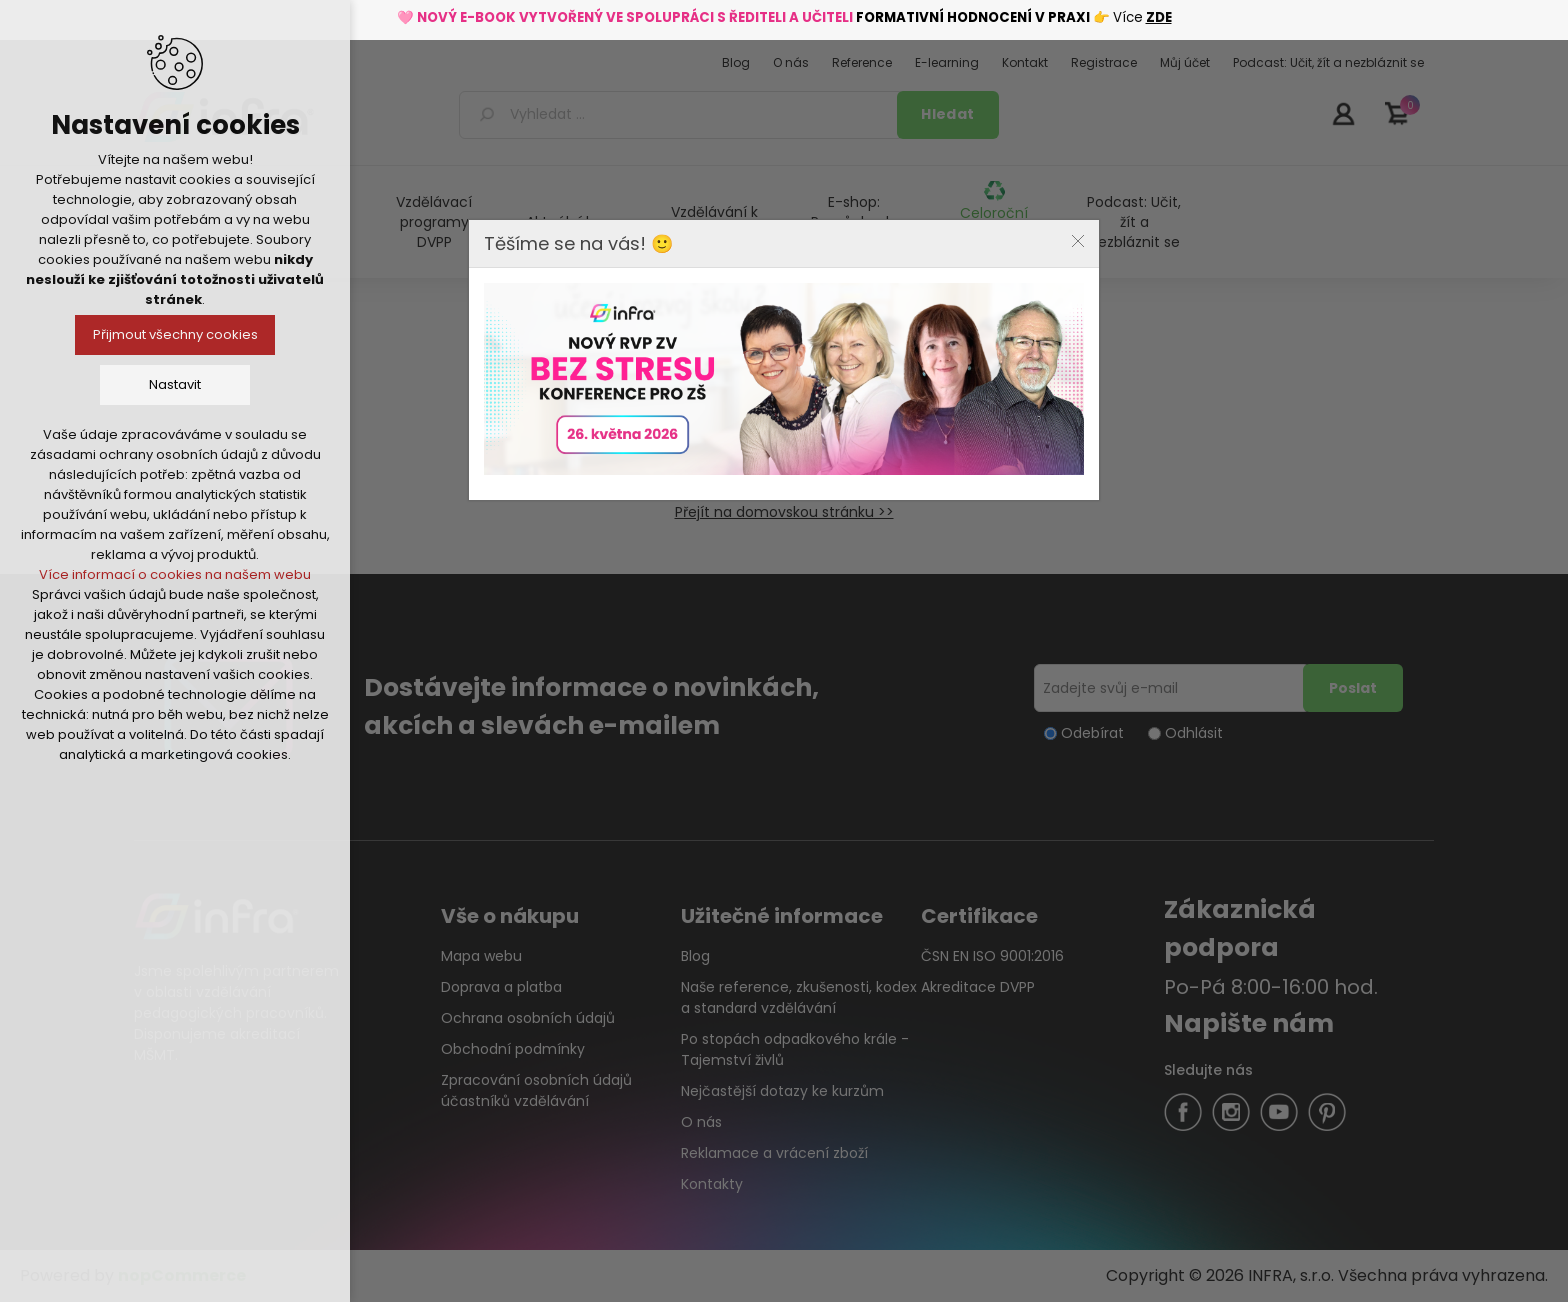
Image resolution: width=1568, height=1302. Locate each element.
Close (1078, 241)
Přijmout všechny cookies (175, 334)
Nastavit (175, 384)
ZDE (1159, 17)
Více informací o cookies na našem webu (175, 574)
